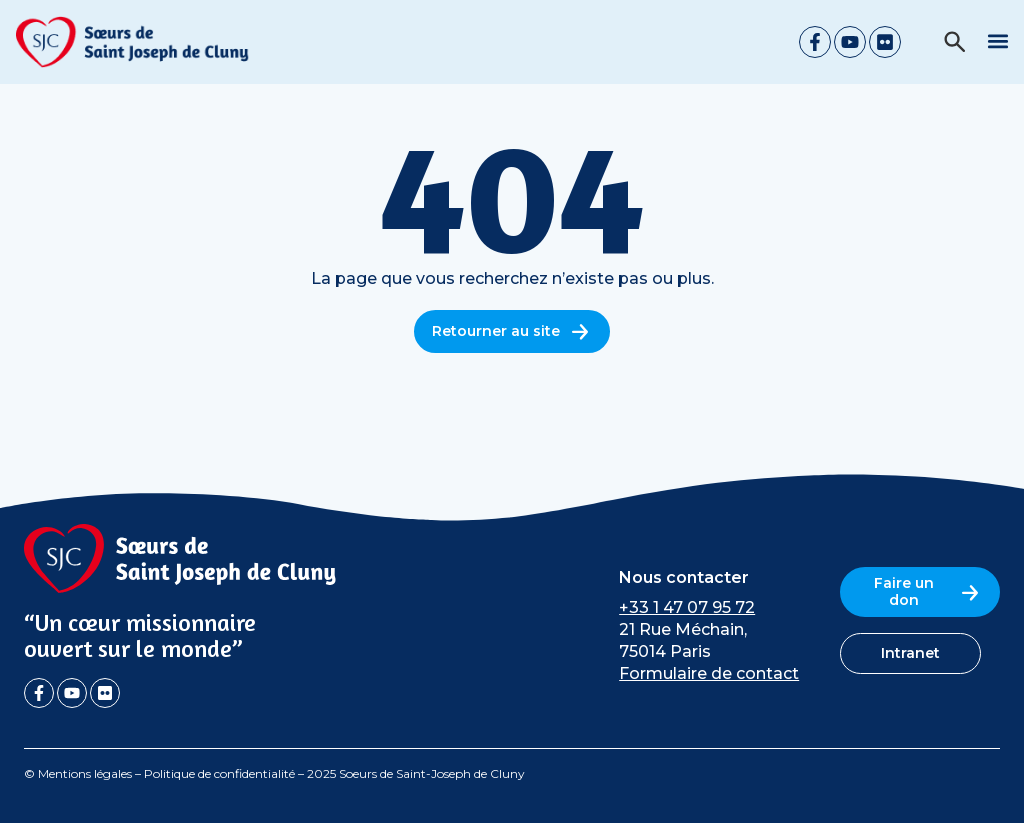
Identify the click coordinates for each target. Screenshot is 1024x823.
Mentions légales (85, 773)
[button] (997, 40)
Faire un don (928, 591)
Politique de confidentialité (219, 773)
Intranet (910, 653)
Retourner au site (512, 331)
